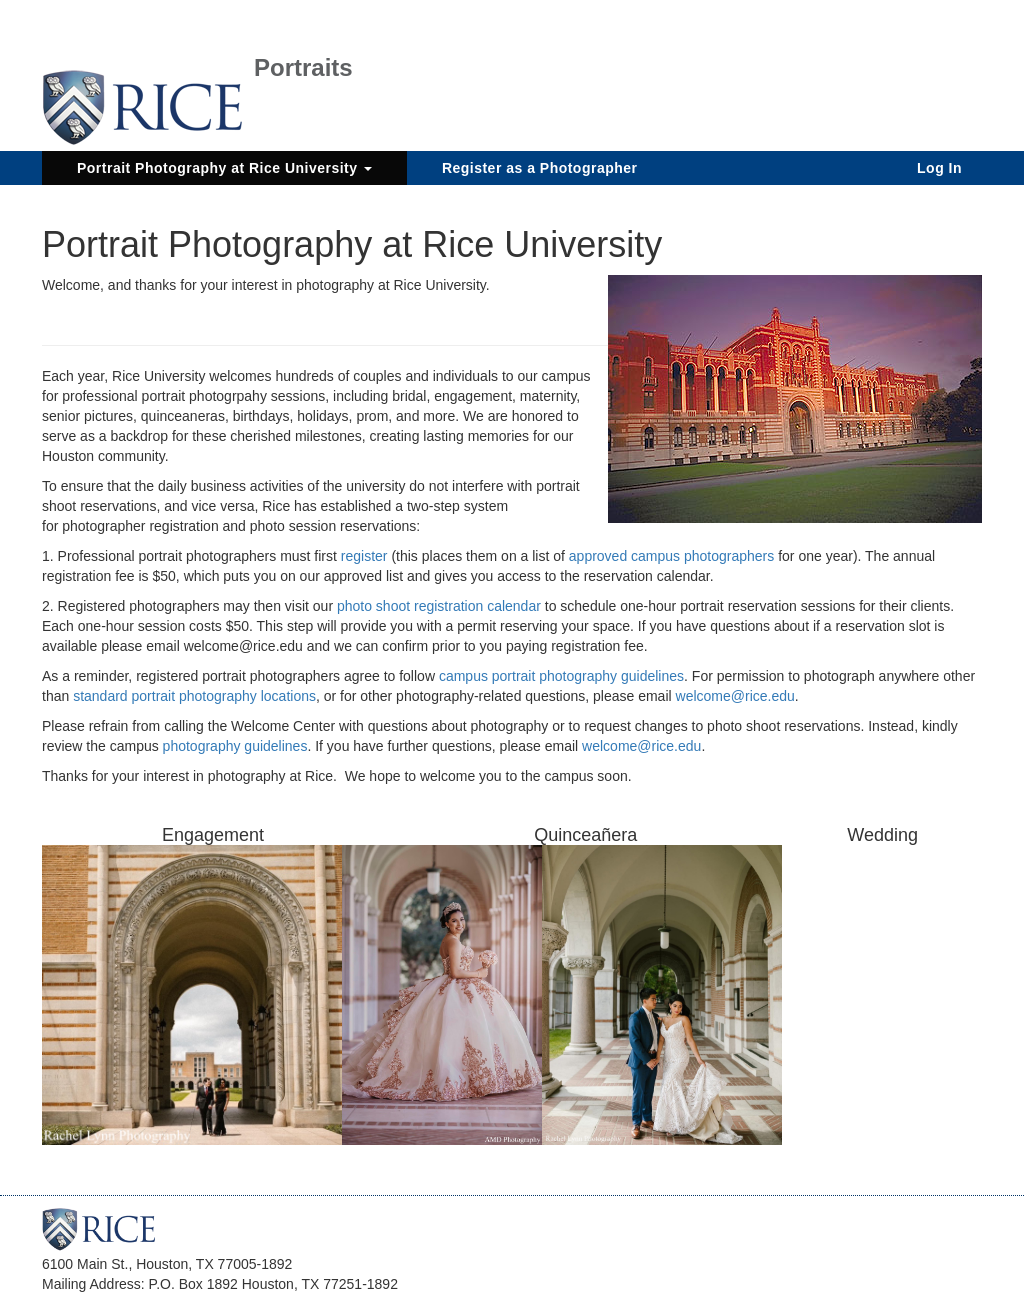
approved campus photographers (671, 556)
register (366, 556)
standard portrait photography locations (194, 696)
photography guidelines (235, 746)
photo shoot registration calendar (439, 606)
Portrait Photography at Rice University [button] (224, 168)
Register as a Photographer (540, 168)
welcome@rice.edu (735, 696)
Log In (939, 168)
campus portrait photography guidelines (561, 676)
